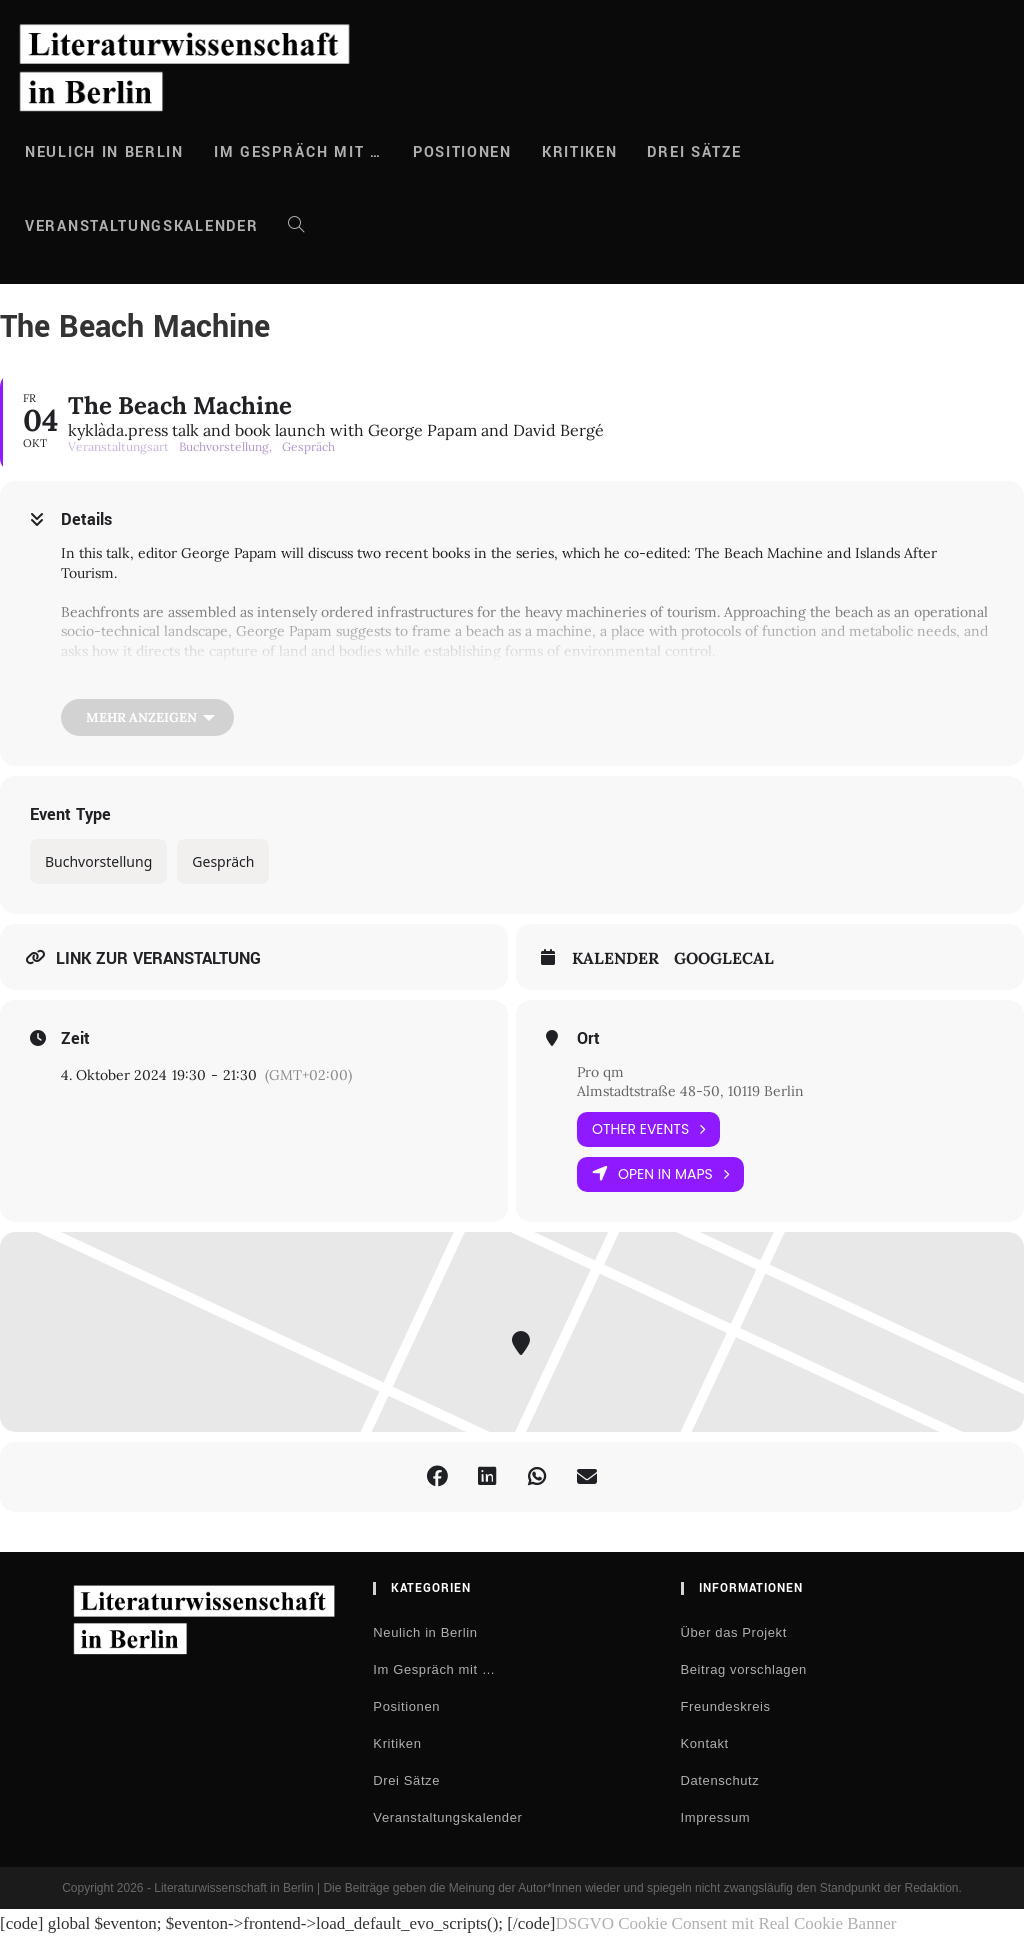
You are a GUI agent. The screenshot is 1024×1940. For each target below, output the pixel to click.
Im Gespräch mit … (434, 1669)
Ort (588, 1039)
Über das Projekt (734, 1632)
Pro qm (600, 1072)
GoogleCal (724, 958)
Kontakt (705, 1743)
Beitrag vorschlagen (744, 1669)
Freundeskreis (726, 1706)
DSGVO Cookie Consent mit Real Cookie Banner (725, 1923)
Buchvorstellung (98, 861)
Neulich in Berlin (425, 1632)
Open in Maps (660, 1174)
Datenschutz (720, 1780)
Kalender (615, 958)
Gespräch (223, 861)
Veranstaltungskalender (447, 1817)
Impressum (716, 1817)
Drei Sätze (406, 1780)
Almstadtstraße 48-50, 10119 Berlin (690, 1091)
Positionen (406, 1706)
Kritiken (397, 1743)
